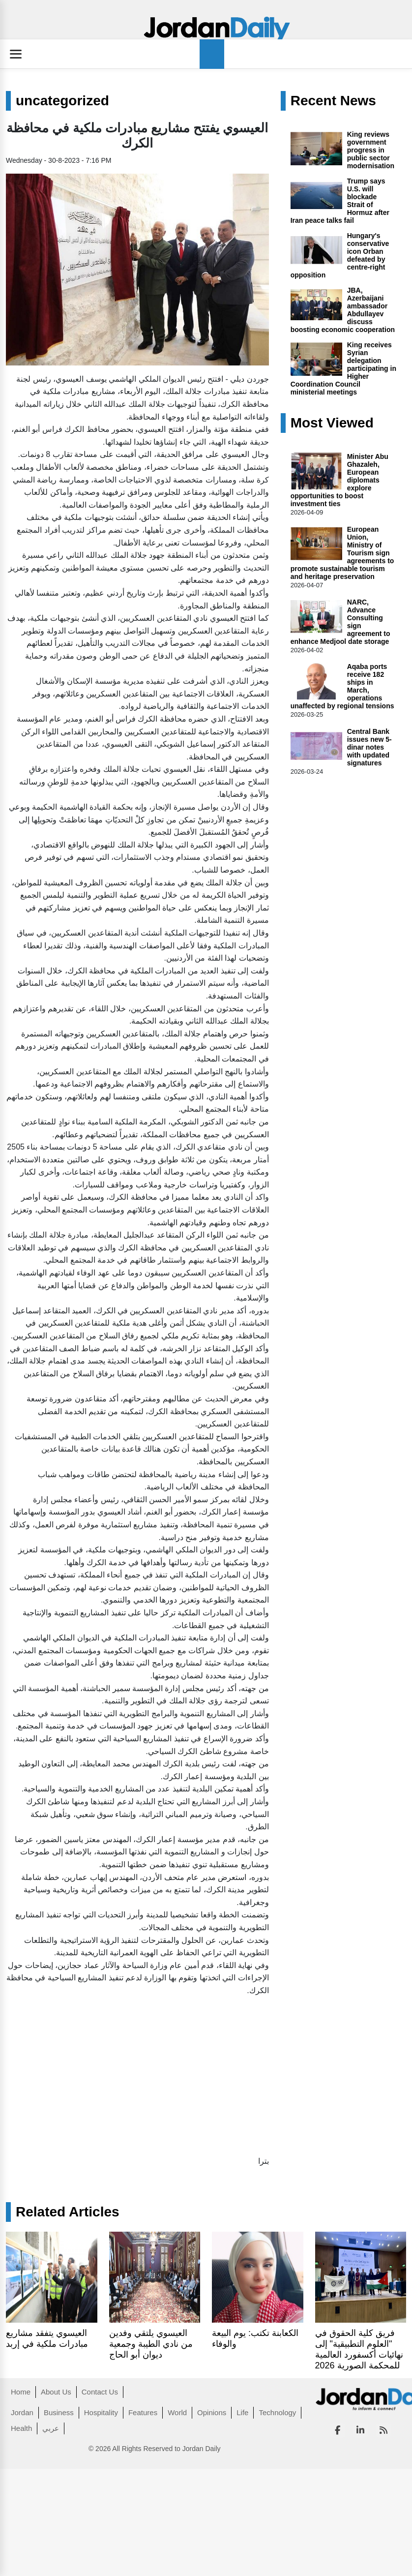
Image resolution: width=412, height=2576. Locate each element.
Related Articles (67, 2212)
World (177, 2412)
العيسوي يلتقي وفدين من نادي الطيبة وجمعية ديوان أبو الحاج (151, 2344)
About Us (56, 2392)
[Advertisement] (126, 2073)
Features (142, 2412)
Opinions (211, 2412)
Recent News (333, 101)
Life (242, 2412)
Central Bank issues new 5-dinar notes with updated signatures (369, 747)
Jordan (22, 2412)
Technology (277, 2412)
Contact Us (100, 2392)
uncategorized (62, 101)
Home (20, 2392)
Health (21, 2428)
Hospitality (101, 2412)
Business (59, 2412)
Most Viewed (332, 423)
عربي (50, 2428)
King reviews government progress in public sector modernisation (370, 150)
